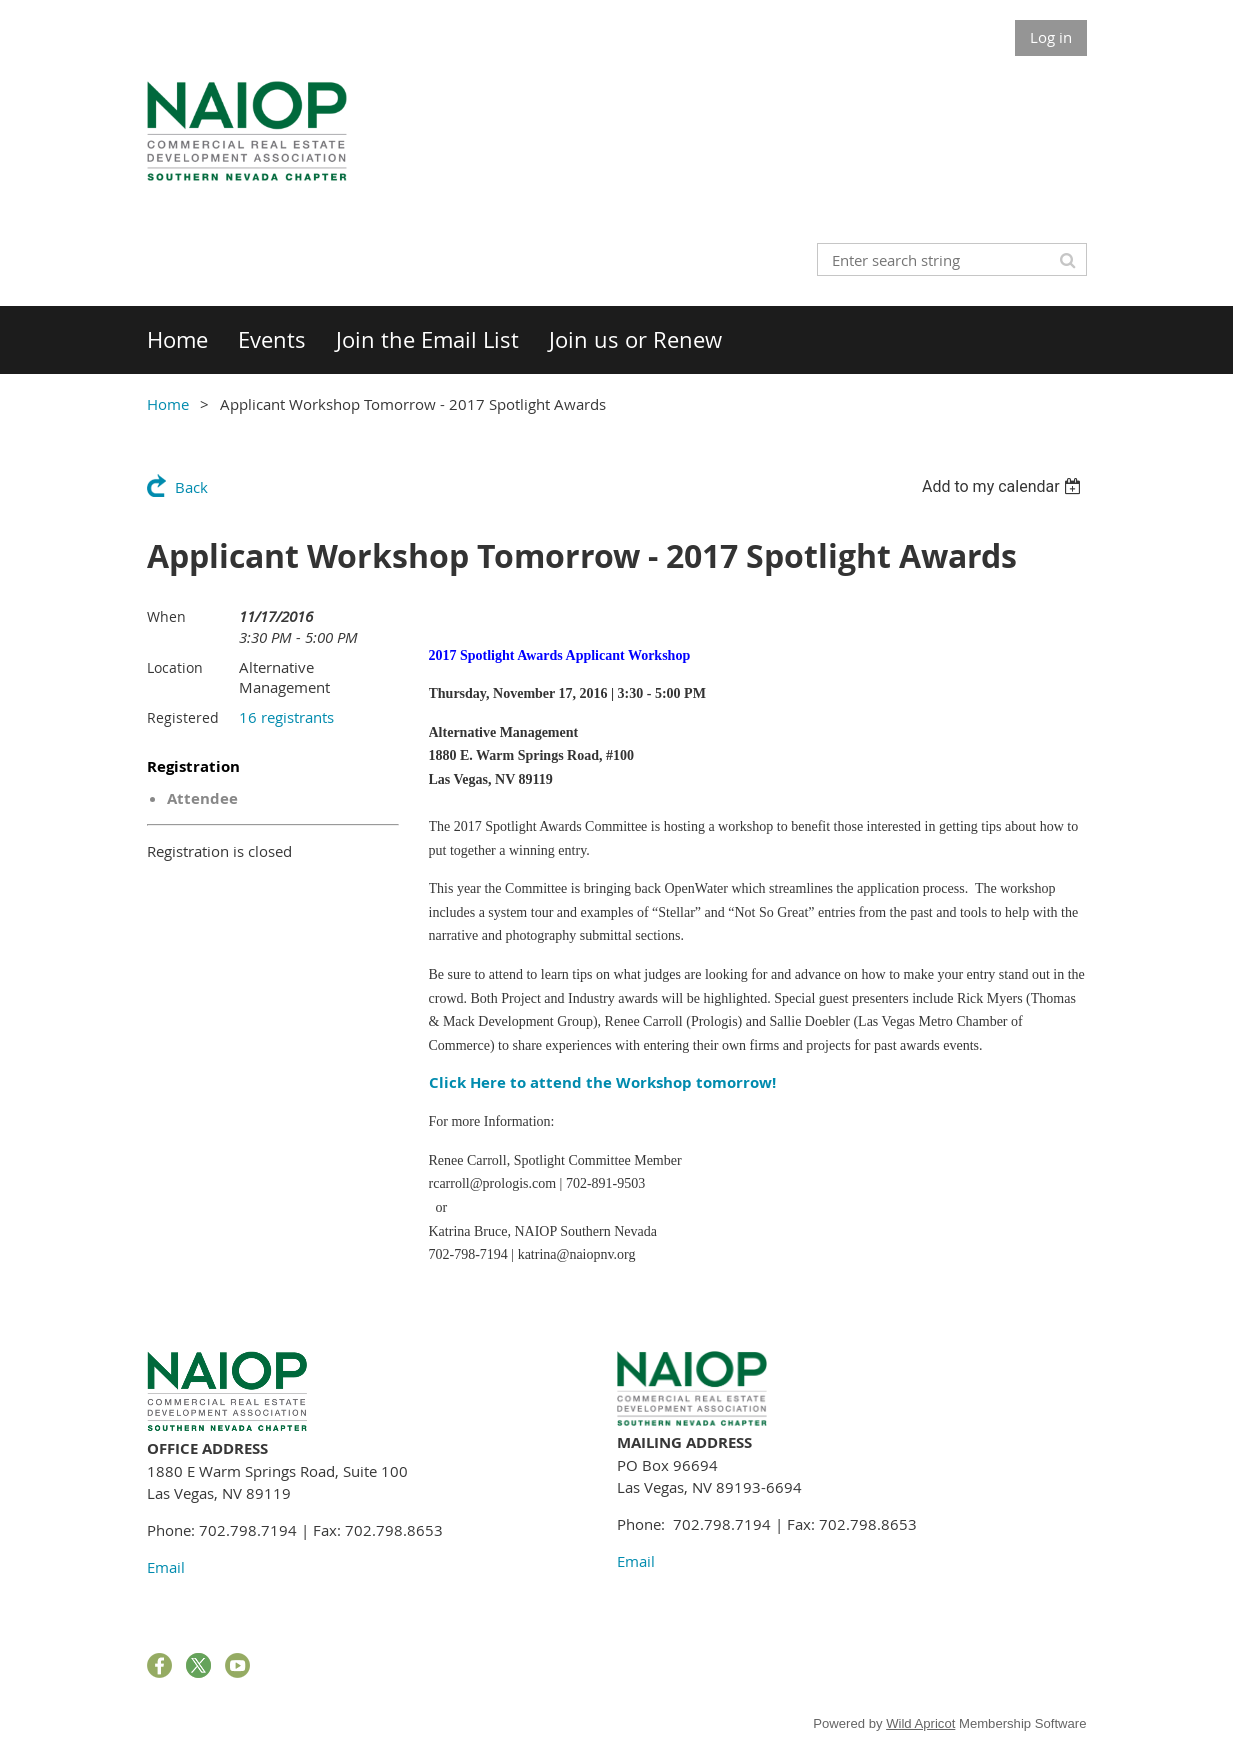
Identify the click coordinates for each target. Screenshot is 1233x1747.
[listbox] (1004, 486)
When (166, 616)
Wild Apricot (920, 1723)
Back (191, 487)
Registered (183, 717)
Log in (1051, 37)
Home (168, 404)
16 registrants (286, 717)
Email (166, 1567)
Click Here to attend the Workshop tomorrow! (602, 1082)
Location (175, 667)
